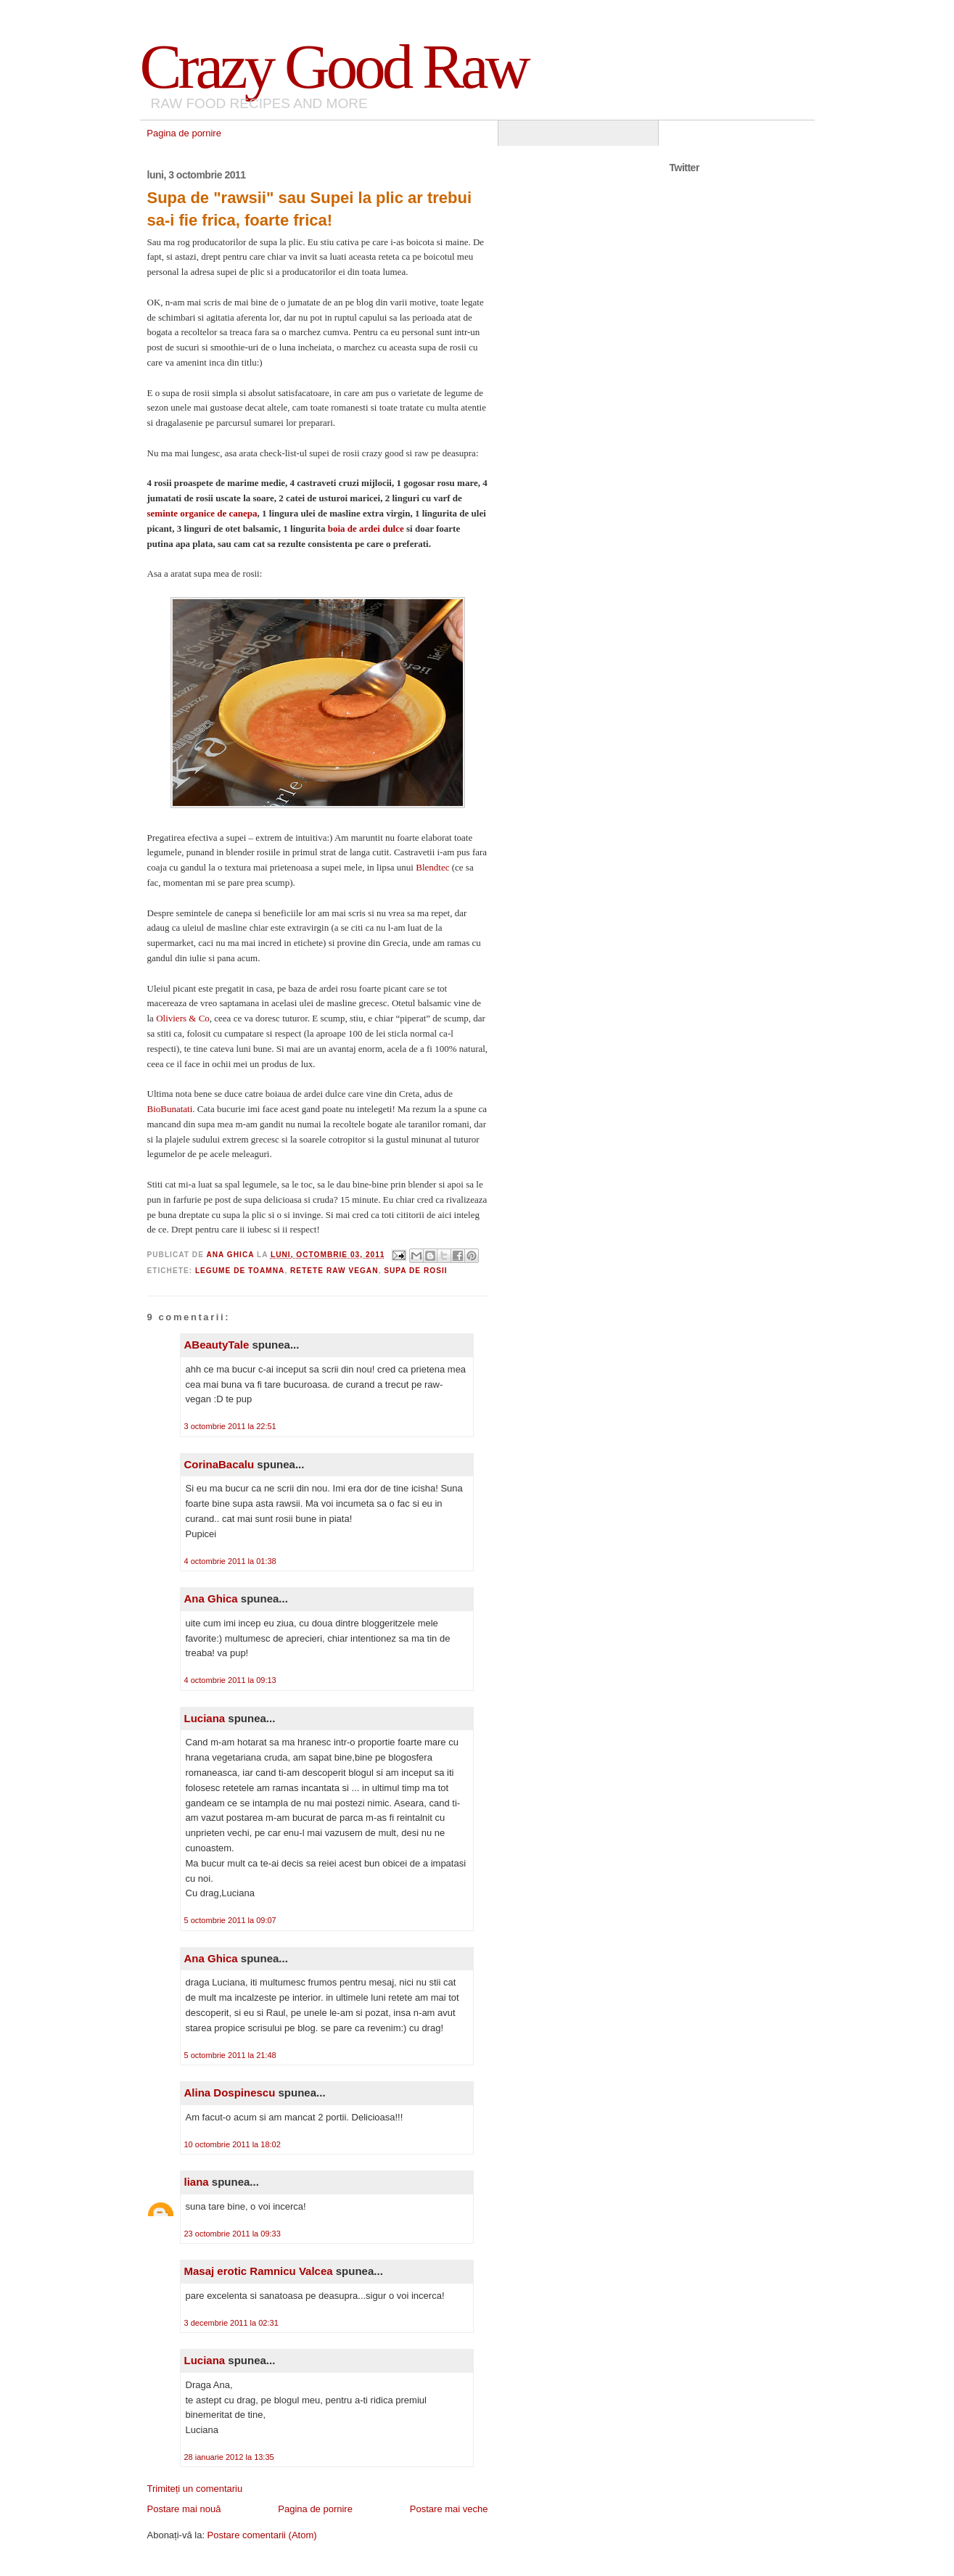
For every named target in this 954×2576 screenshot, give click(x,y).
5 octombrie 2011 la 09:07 (230, 1920)
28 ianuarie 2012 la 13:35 (229, 2457)
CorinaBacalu (219, 1464)
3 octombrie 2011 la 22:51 (230, 1426)
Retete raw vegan (334, 1271)
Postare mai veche (449, 2508)
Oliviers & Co (183, 1018)
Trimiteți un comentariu (195, 2488)
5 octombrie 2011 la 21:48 (230, 2055)
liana (196, 2182)
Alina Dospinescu (230, 2092)
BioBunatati (170, 1108)
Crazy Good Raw (333, 66)
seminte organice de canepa (202, 513)
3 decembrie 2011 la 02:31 (231, 2322)
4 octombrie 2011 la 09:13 (230, 1680)
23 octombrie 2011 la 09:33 (232, 2233)
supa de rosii (415, 1271)
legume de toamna (239, 1271)
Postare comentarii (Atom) (262, 2535)
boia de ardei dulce (367, 528)
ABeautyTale (217, 1344)
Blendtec (433, 867)
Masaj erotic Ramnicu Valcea (258, 2271)
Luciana (205, 1718)
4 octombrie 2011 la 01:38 (230, 1561)
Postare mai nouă (184, 2508)
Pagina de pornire (184, 133)
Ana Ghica (211, 1598)
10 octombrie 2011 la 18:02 (232, 2144)
